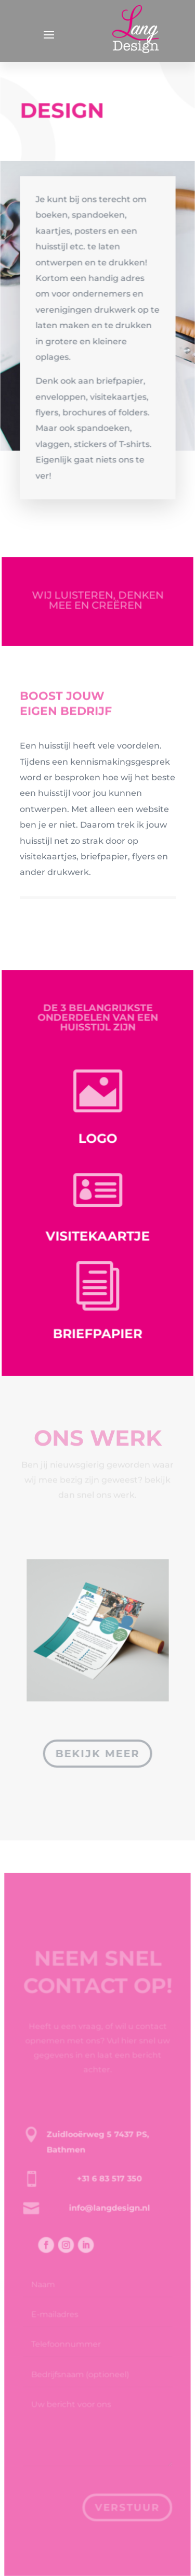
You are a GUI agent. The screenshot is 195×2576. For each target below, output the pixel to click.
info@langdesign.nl (108, 2222)
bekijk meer (97, 1753)
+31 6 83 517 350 (108, 2194)
